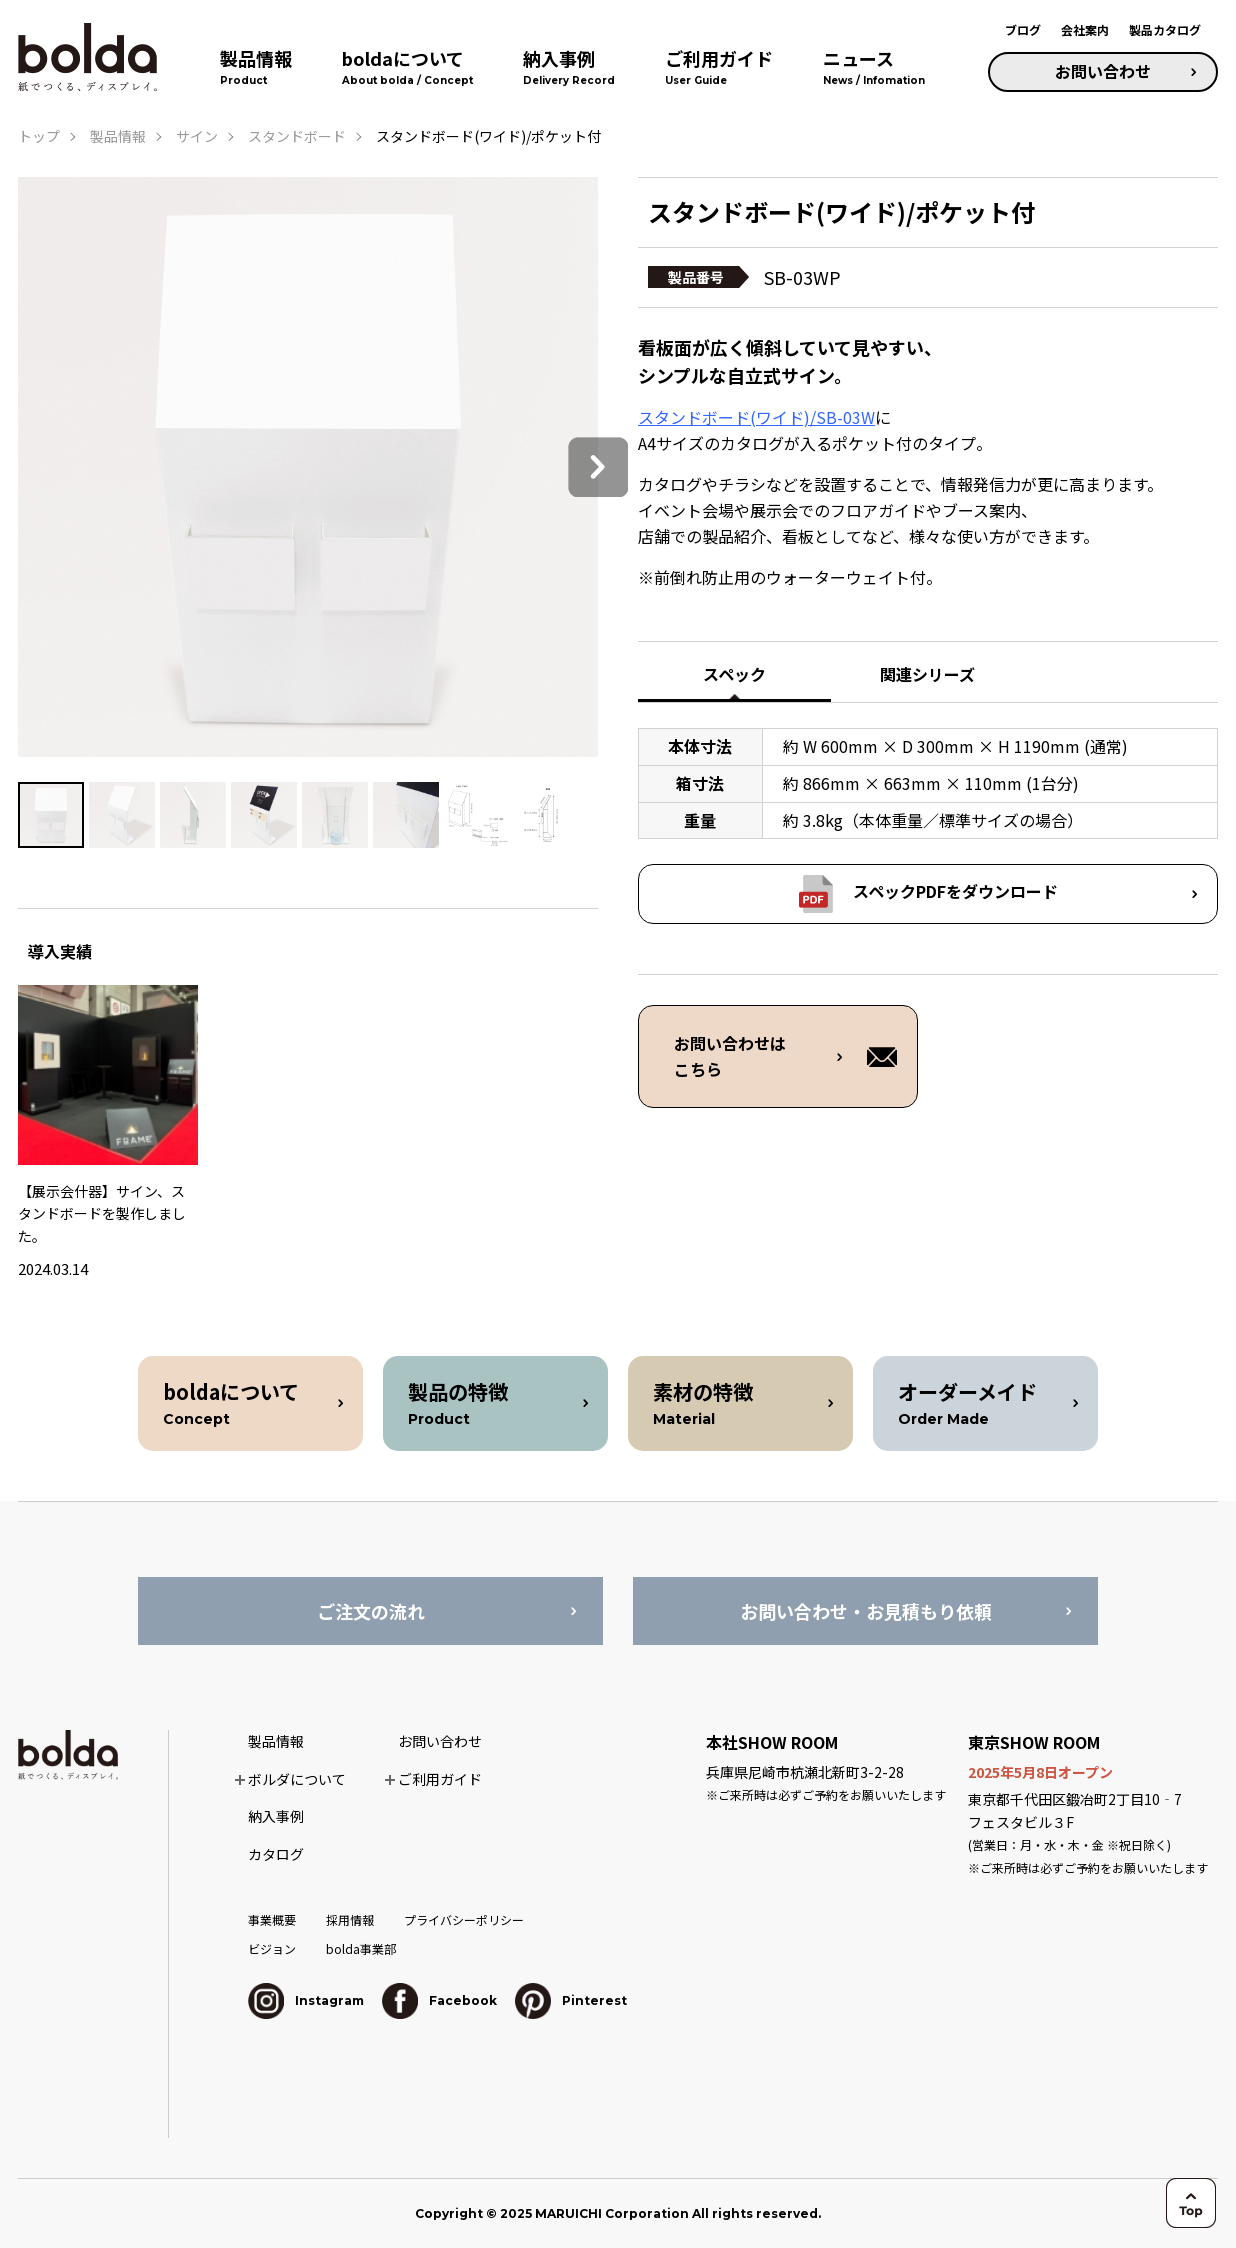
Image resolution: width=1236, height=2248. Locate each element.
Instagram (306, 2000)
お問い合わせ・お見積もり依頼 (866, 1611)
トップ (39, 136)
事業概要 (272, 1919)
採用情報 (350, 1919)
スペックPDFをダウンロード (955, 891)
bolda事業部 (361, 1948)
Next (598, 467)
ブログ (1023, 29)
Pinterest (571, 2000)
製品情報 (118, 136)
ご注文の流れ (371, 1611)
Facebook (439, 2000)
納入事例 (276, 1816)
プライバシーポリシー (464, 1919)
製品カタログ (1165, 29)
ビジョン (272, 1948)
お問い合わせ (1103, 71)
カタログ (276, 1854)
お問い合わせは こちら (730, 1056)
